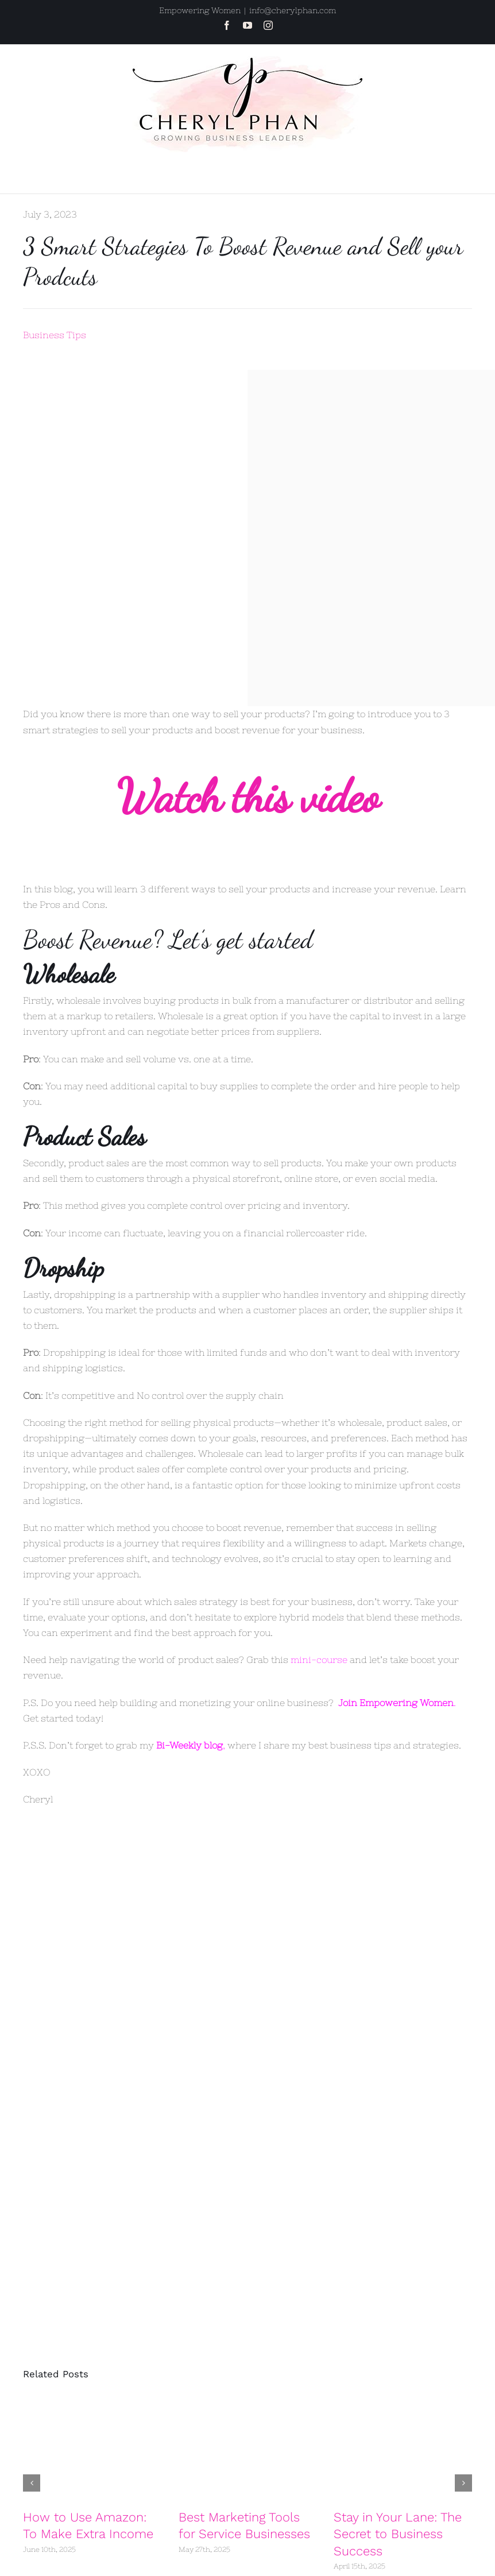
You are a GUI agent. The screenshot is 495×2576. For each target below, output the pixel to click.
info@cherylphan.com (292, 10)
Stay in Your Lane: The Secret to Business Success (398, 2534)
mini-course (319, 1659)
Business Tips (54, 335)
